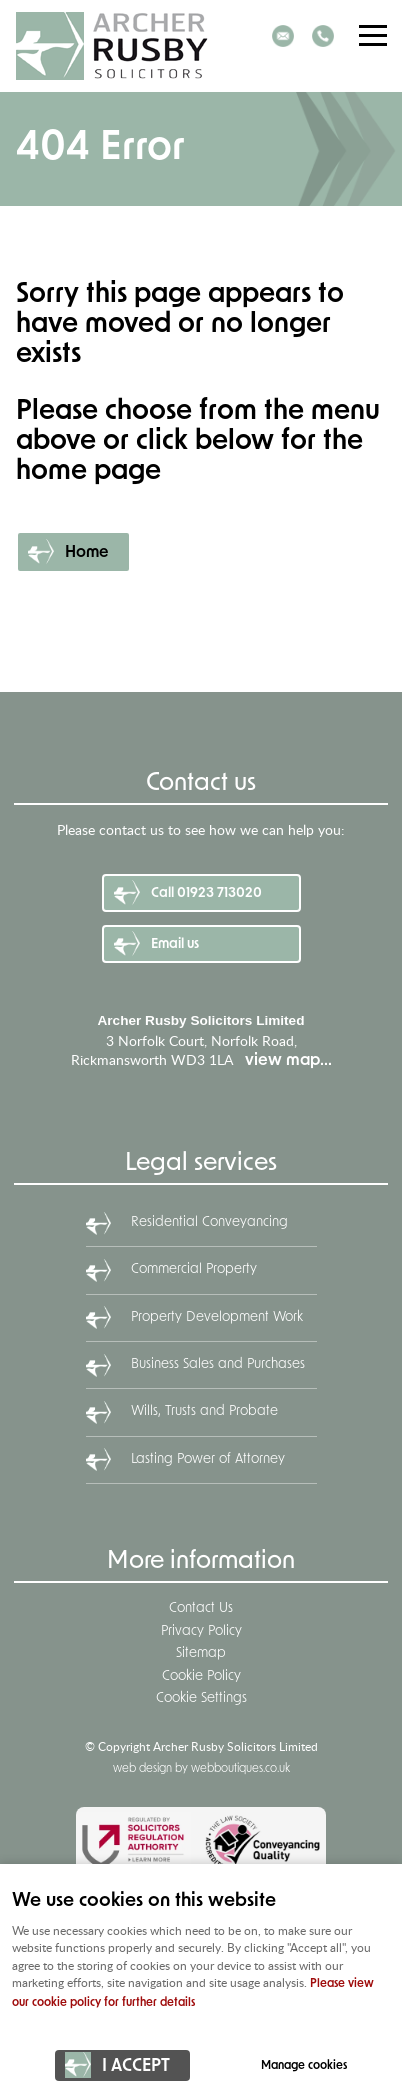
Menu (367, 35)
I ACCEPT (136, 2066)
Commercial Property (194, 1269)
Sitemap (201, 1653)
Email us (175, 944)
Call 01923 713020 (206, 893)
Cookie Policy (201, 1676)
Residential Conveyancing (209, 1222)
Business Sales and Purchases (218, 1364)
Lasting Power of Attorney (208, 1459)
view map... (288, 1061)
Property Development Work (217, 1317)
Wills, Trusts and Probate (204, 1411)
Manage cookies (304, 2066)
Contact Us (201, 1608)
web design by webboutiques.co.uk (201, 1769)
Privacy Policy (201, 1631)
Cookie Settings (201, 1698)
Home (87, 553)
